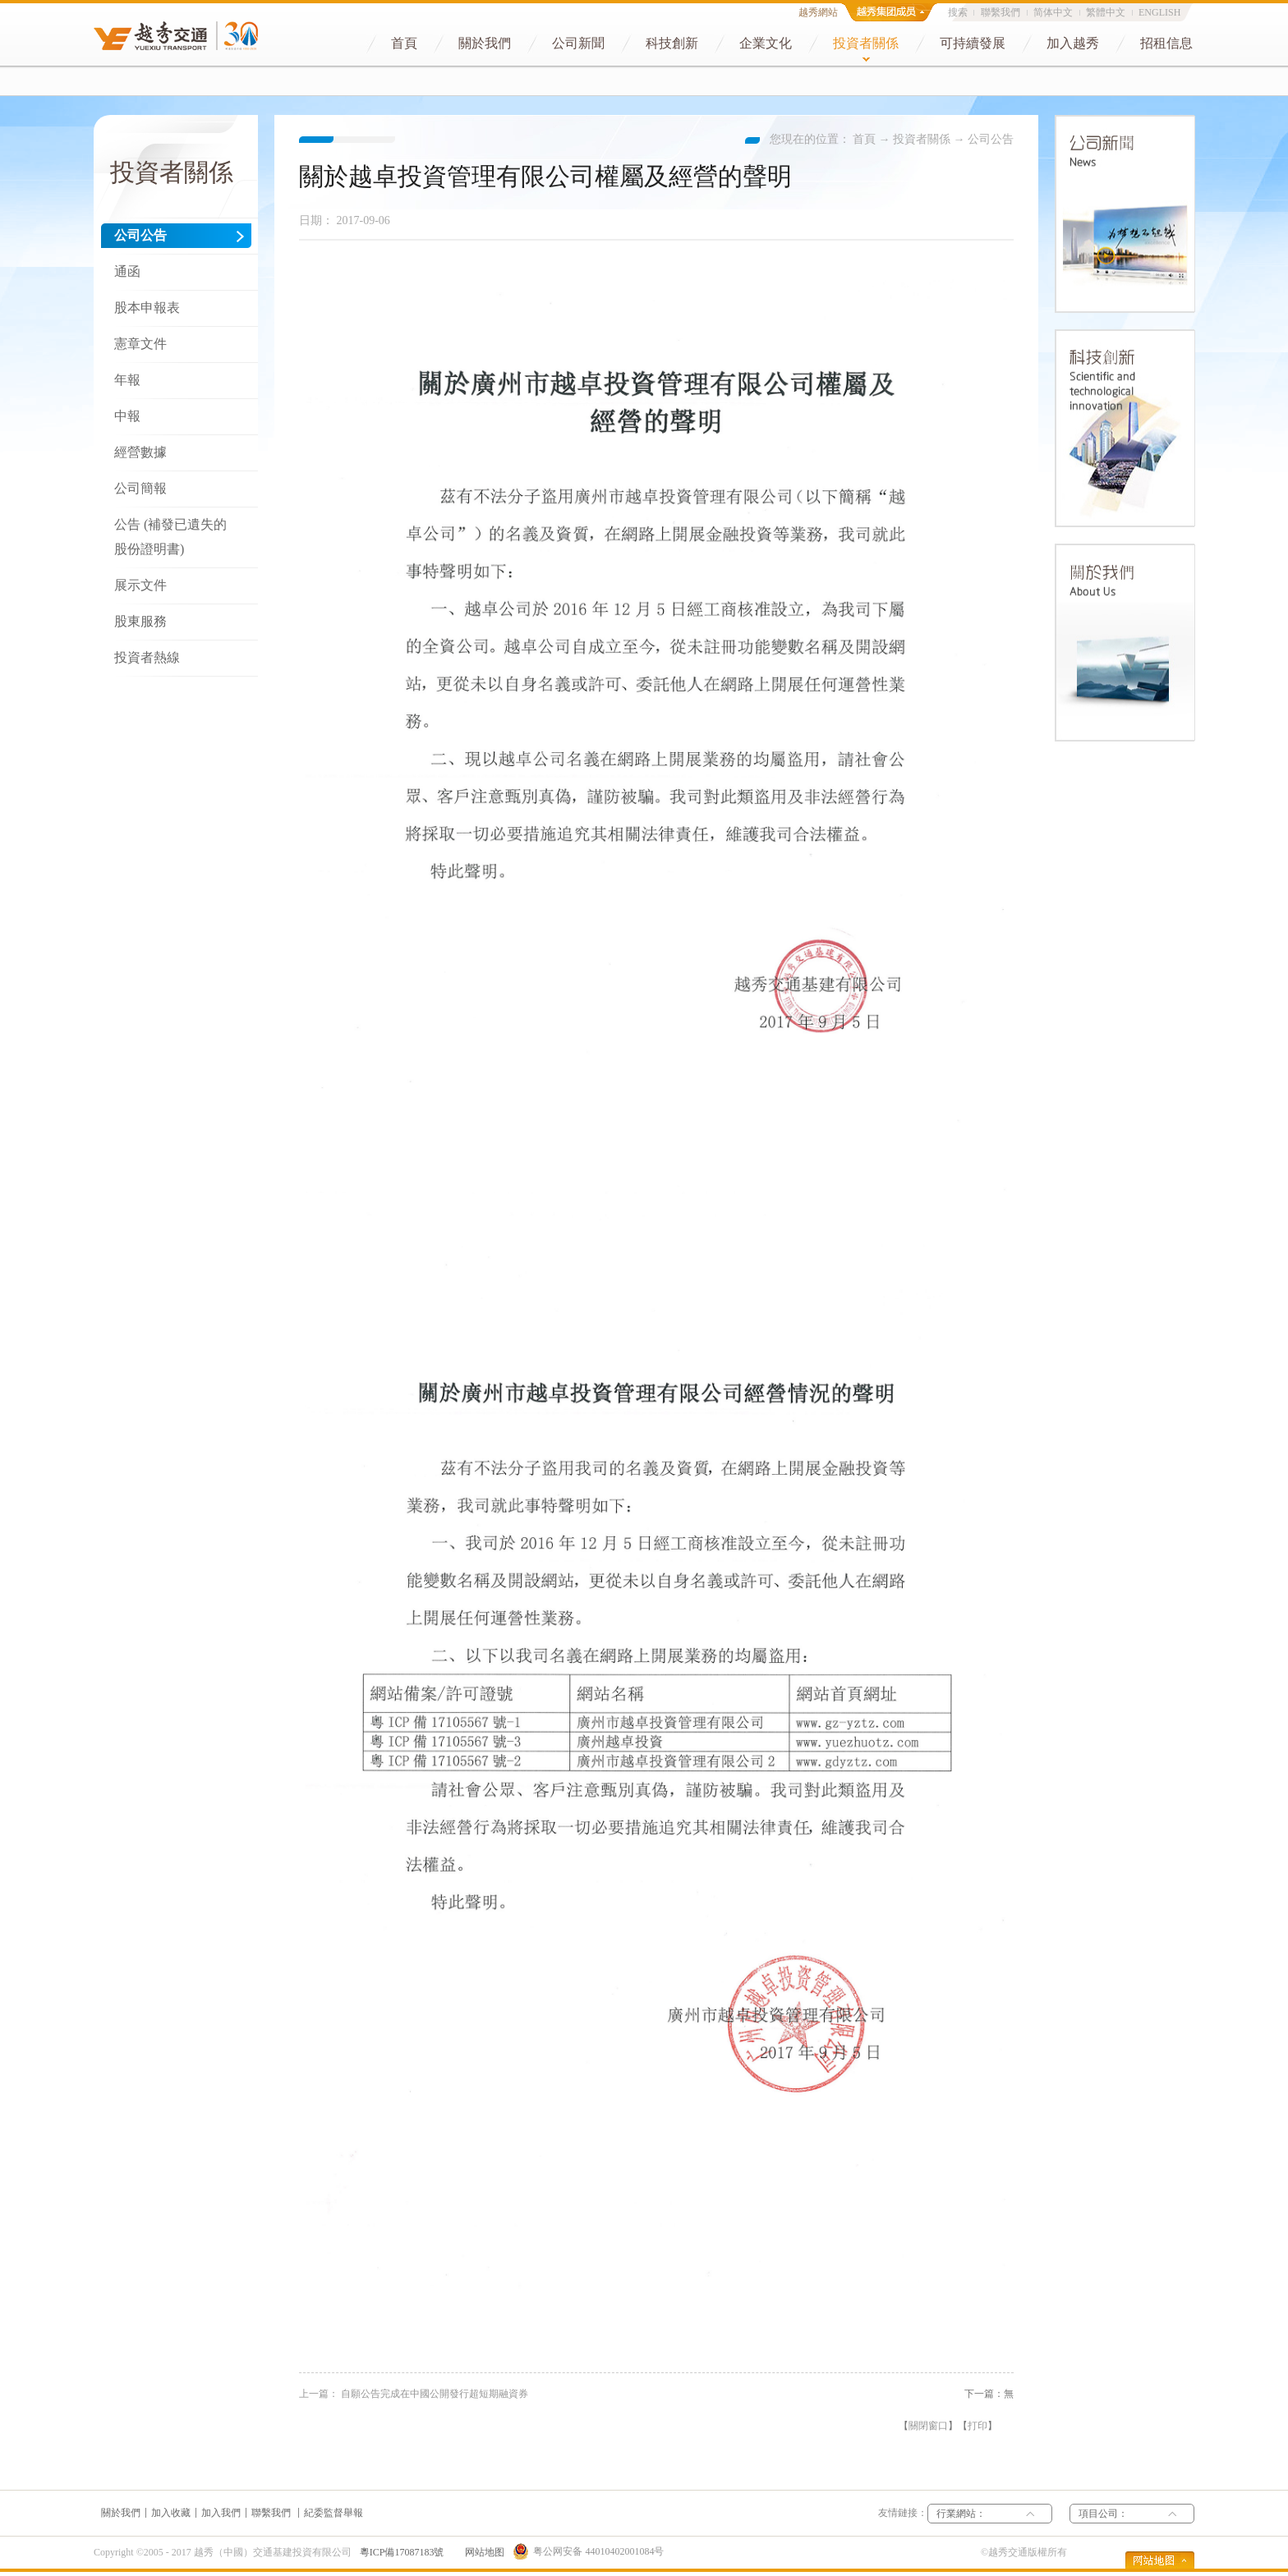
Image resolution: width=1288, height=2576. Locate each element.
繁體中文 (1105, 12)
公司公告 (991, 139)
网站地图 (482, 2552)
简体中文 (1053, 12)
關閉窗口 (928, 2425)
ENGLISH (1159, 12)
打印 (977, 2425)
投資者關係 (921, 139)
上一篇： (413, 2393)
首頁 (864, 139)
